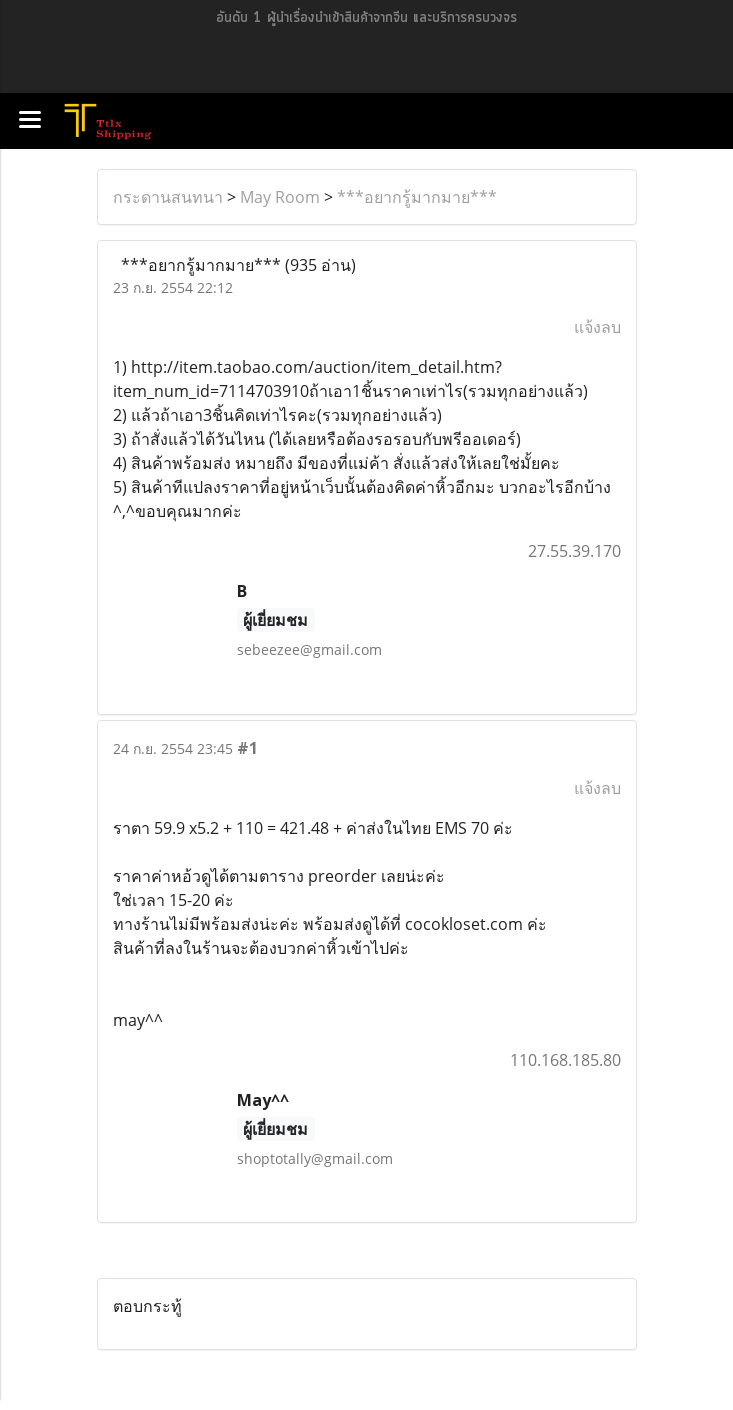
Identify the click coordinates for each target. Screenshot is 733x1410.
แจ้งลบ (597, 327)
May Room (280, 197)
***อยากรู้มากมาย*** (417, 197)
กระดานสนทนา (168, 197)
